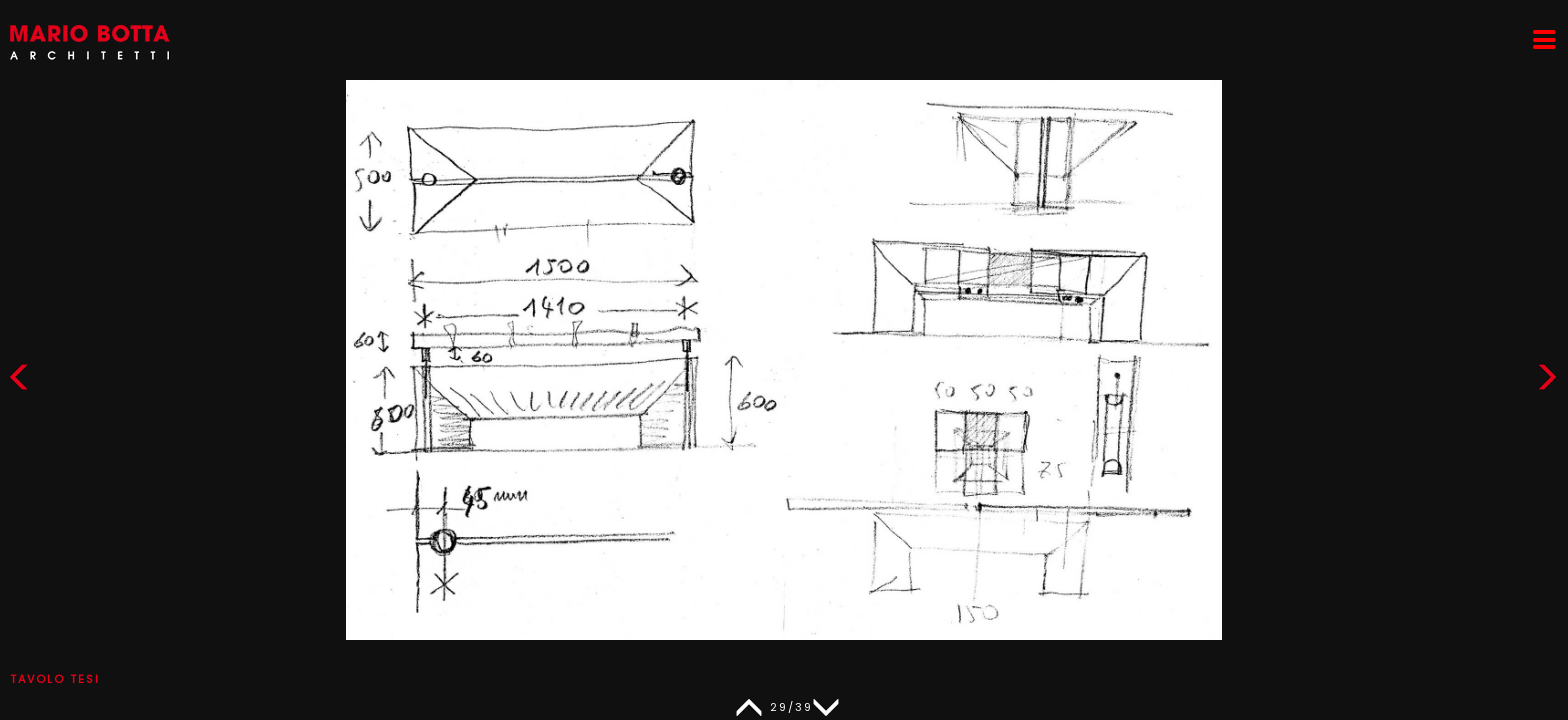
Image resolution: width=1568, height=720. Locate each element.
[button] (1547, 381)
